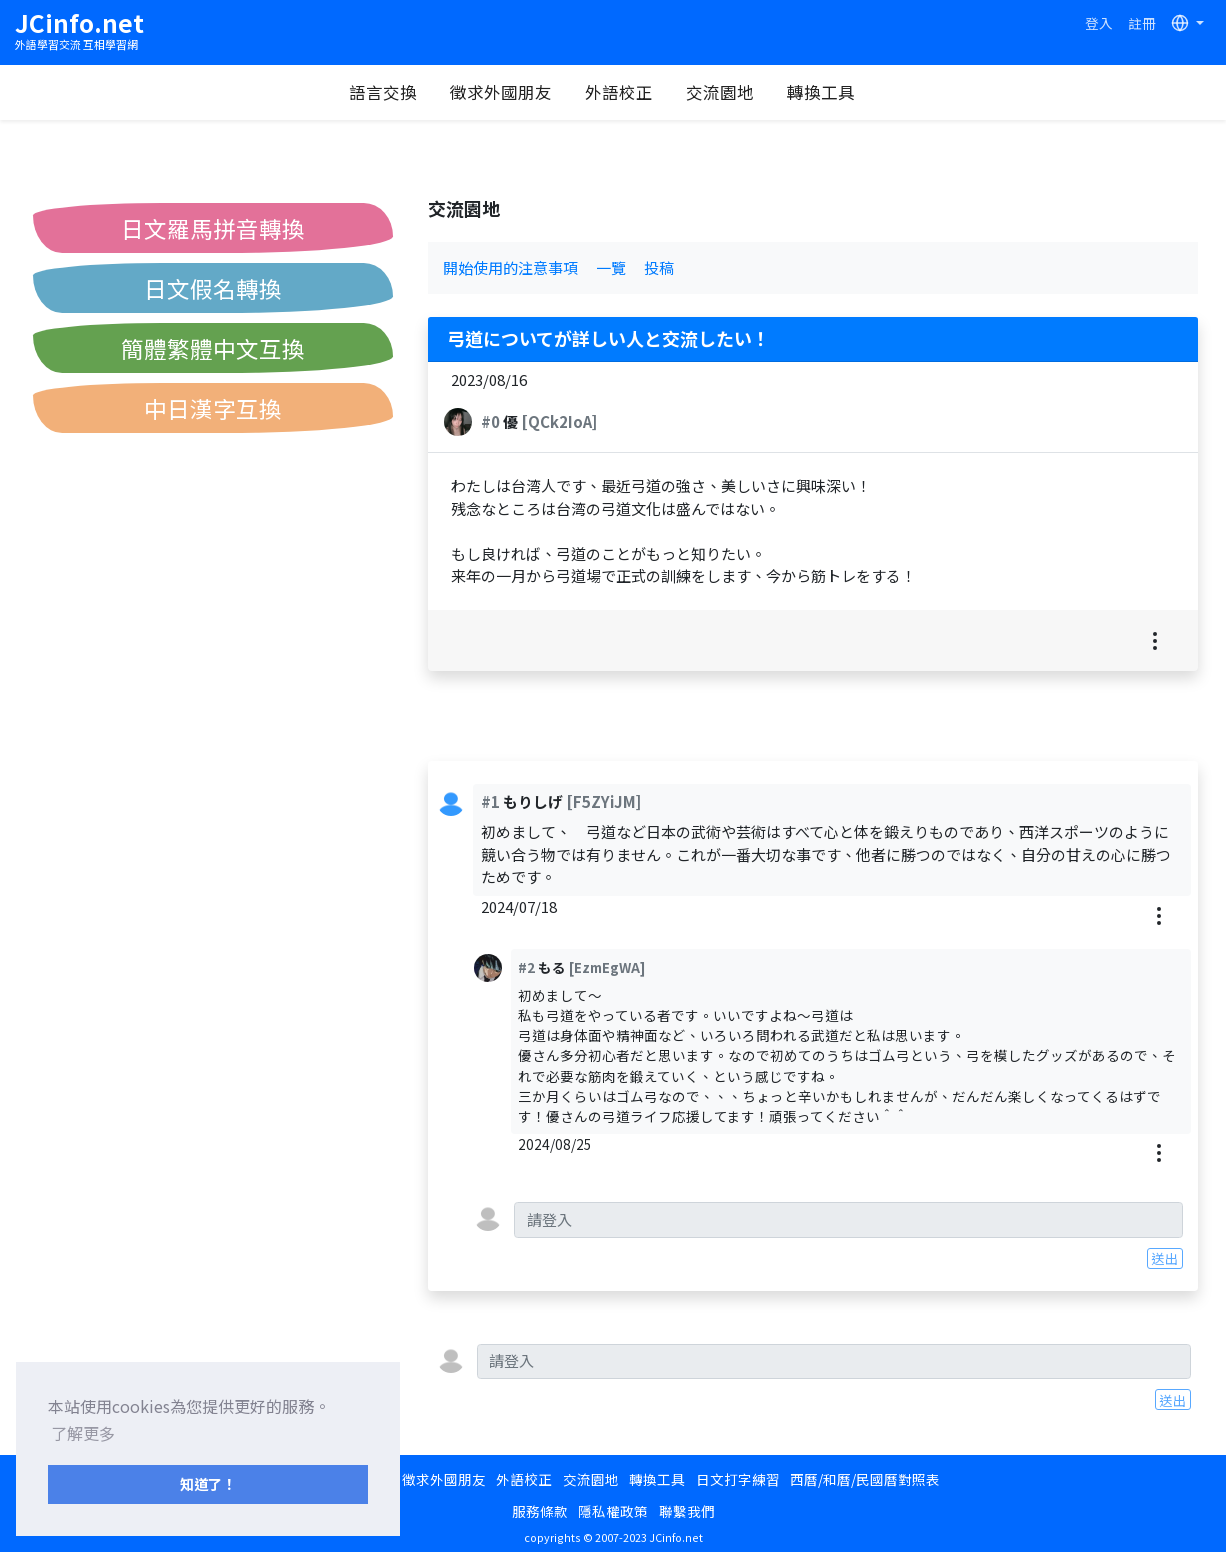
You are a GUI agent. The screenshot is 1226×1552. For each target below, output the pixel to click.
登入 (1099, 23)
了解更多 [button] (83, 1433)
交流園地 (730, 92)
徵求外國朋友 (511, 92)
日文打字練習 (738, 1479)
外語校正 (629, 92)
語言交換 (393, 92)
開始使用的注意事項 (510, 267)
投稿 (659, 267)
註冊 (1142, 23)
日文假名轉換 (213, 288)
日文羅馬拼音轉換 (213, 228)
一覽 (611, 267)
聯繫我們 (687, 1511)
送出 (1165, 1258)
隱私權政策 (613, 1511)
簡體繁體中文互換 (213, 348)
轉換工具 (831, 92)
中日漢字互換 (213, 408)
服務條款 (540, 1511)
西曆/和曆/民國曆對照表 (865, 1479)
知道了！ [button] (208, 1483)
